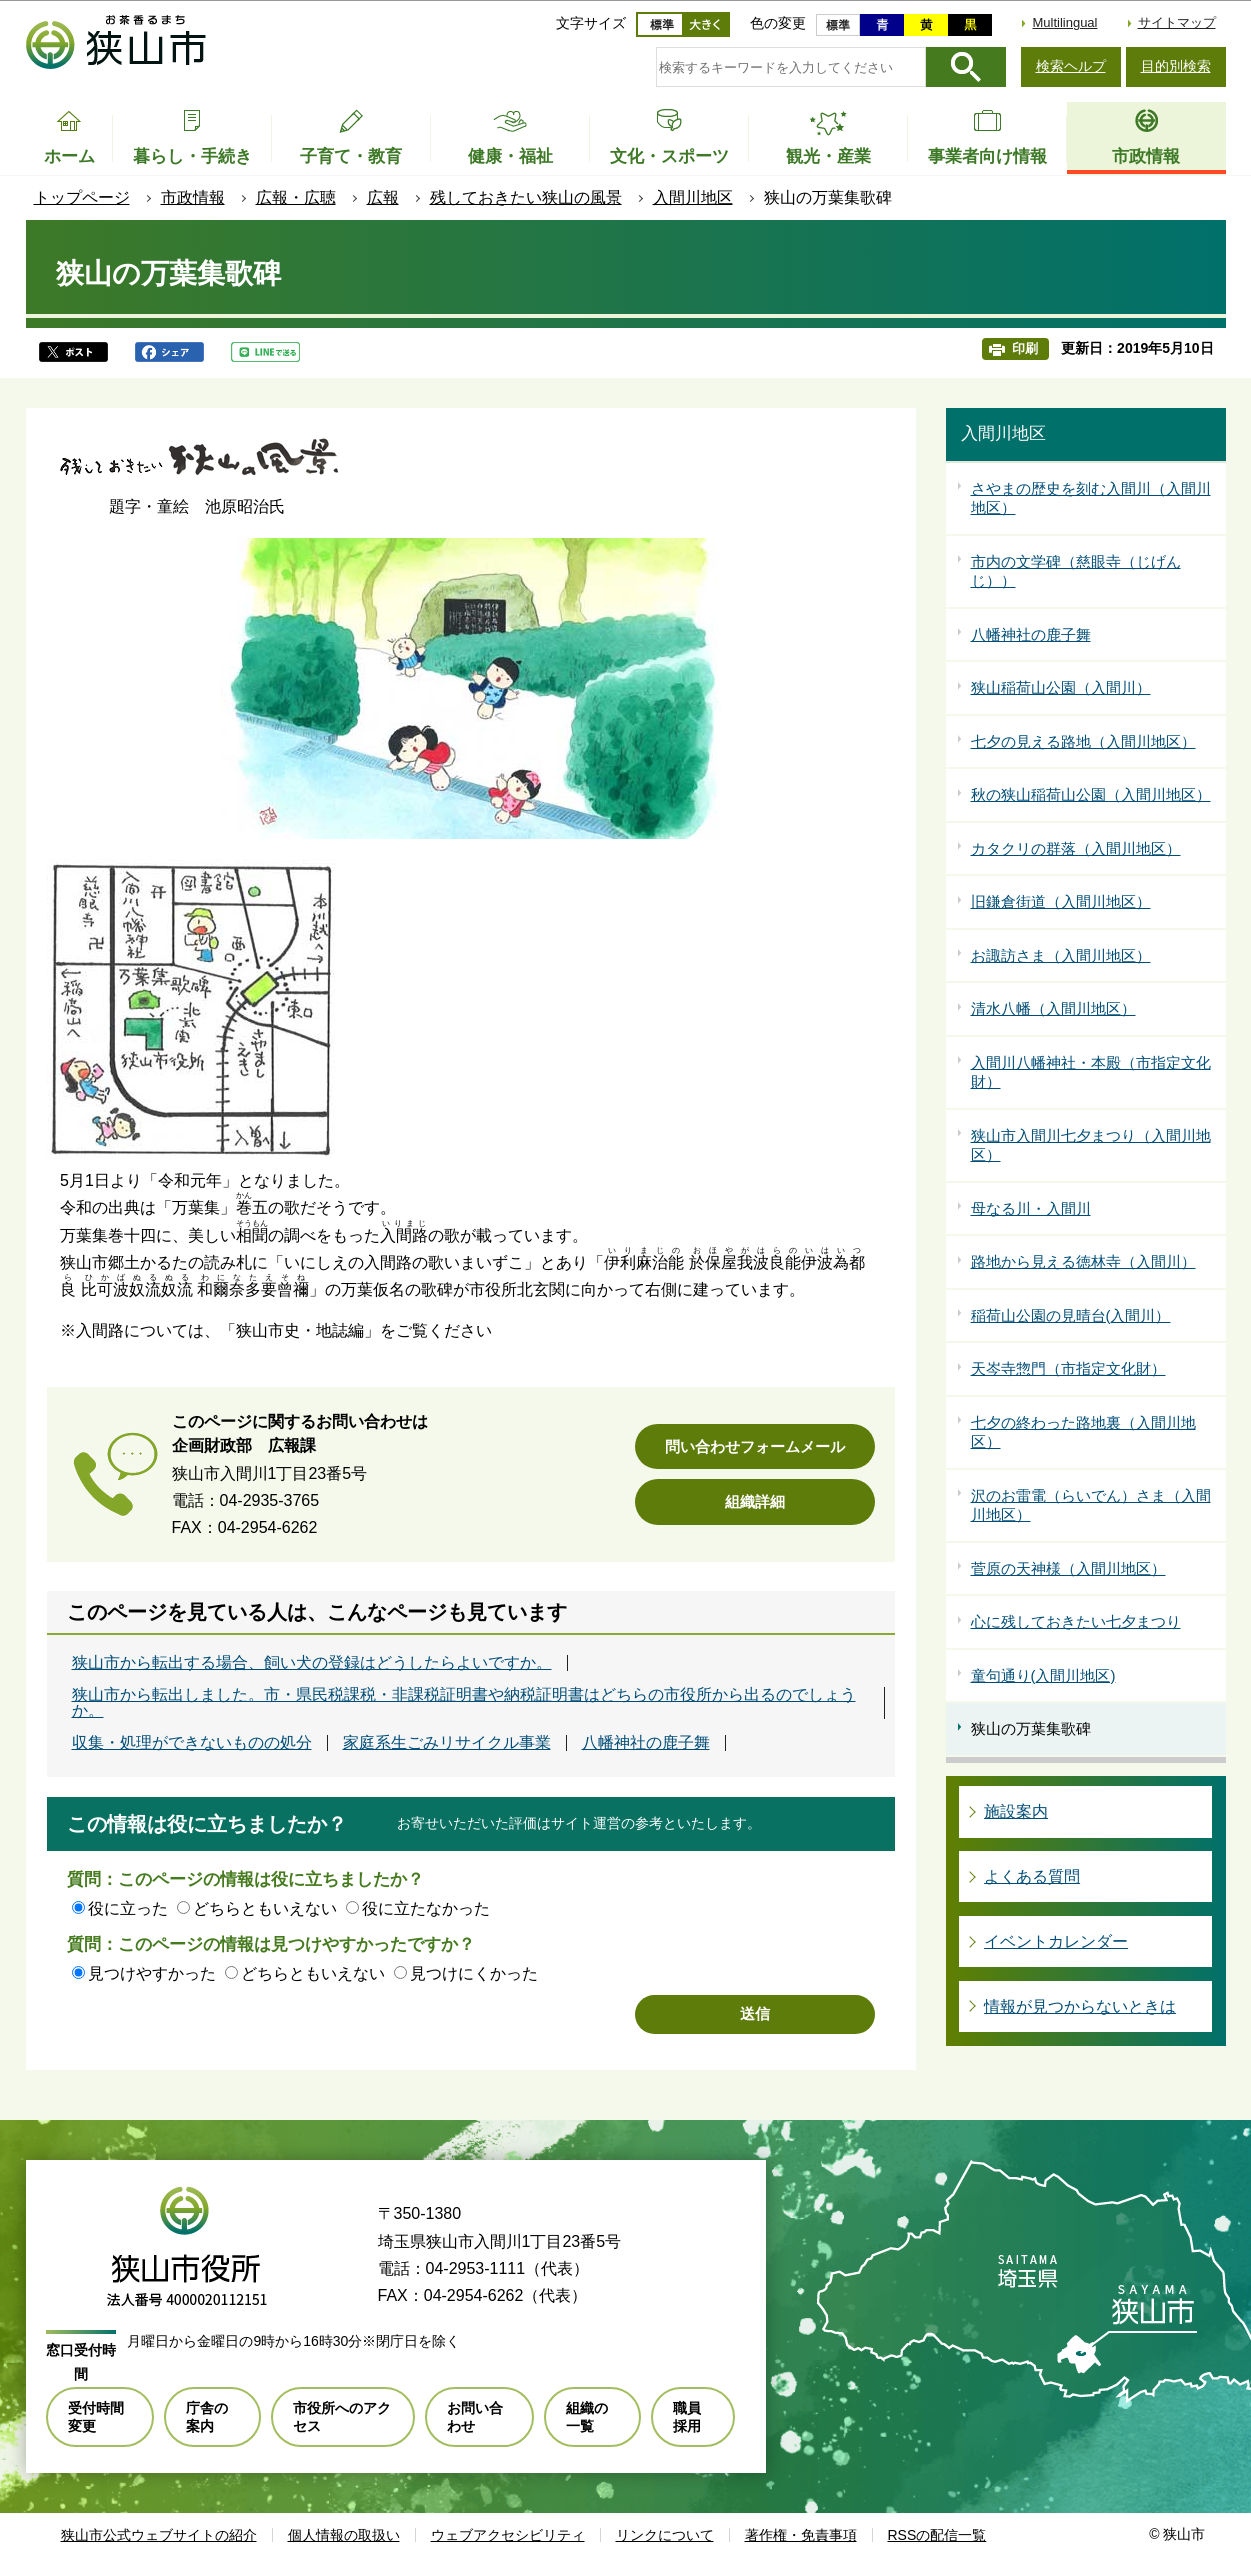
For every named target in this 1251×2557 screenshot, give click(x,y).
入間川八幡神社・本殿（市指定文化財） (1091, 1072)
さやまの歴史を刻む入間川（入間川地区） (1091, 498)
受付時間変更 (96, 2417)
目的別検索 (1176, 66)
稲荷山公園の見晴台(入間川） (1071, 1315)
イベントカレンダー (1056, 1941)
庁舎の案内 (207, 2417)
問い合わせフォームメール (755, 1446)
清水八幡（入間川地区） (1053, 1008)
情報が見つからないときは (1080, 2006)
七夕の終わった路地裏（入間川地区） (1083, 1432)
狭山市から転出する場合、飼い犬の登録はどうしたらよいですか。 (312, 1663)
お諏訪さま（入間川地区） (1061, 955)
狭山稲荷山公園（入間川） (1061, 687)
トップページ (82, 197)
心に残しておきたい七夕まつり (1076, 1621)
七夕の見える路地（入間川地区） (1083, 741)
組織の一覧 (587, 2417)
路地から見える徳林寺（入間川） (1083, 1261)
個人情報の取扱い (344, 2535)
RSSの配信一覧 (937, 2535)
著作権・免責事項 (801, 2535)
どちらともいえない (265, 1908)
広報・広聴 (296, 197)
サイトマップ (1177, 22)
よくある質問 (1032, 1876)
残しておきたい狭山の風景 (526, 197)
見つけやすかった (152, 1973)
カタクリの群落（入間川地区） (1076, 848)
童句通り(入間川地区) (1043, 1675)
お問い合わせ (475, 2417)
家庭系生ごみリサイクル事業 (447, 1743)
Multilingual (1064, 22)
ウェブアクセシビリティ (508, 2535)
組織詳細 (755, 1501)
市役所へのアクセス (342, 2417)
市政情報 (193, 197)
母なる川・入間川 (1031, 1208)
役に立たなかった (426, 1908)
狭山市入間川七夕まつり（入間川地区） (1091, 1145)
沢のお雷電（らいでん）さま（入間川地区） (1091, 1505)
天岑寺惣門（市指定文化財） (1068, 1368)
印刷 (1025, 348)
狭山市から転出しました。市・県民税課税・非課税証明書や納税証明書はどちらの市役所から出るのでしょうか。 (464, 1703)
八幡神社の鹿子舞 (646, 1743)
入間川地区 (693, 197)
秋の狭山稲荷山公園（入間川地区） (1091, 794)
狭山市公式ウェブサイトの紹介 (159, 2535)
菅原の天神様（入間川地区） (1068, 1568)
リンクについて (665, 2535)
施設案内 (1016, 1811)
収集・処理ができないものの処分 (192, 1743)
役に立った (128, 1908)
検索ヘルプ (1071, 66)
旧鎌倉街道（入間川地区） (1061, 901)
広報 (383, 197)
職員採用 (687, 2417)
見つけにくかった (474, 1973)
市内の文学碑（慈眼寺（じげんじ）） (1076, 571)
